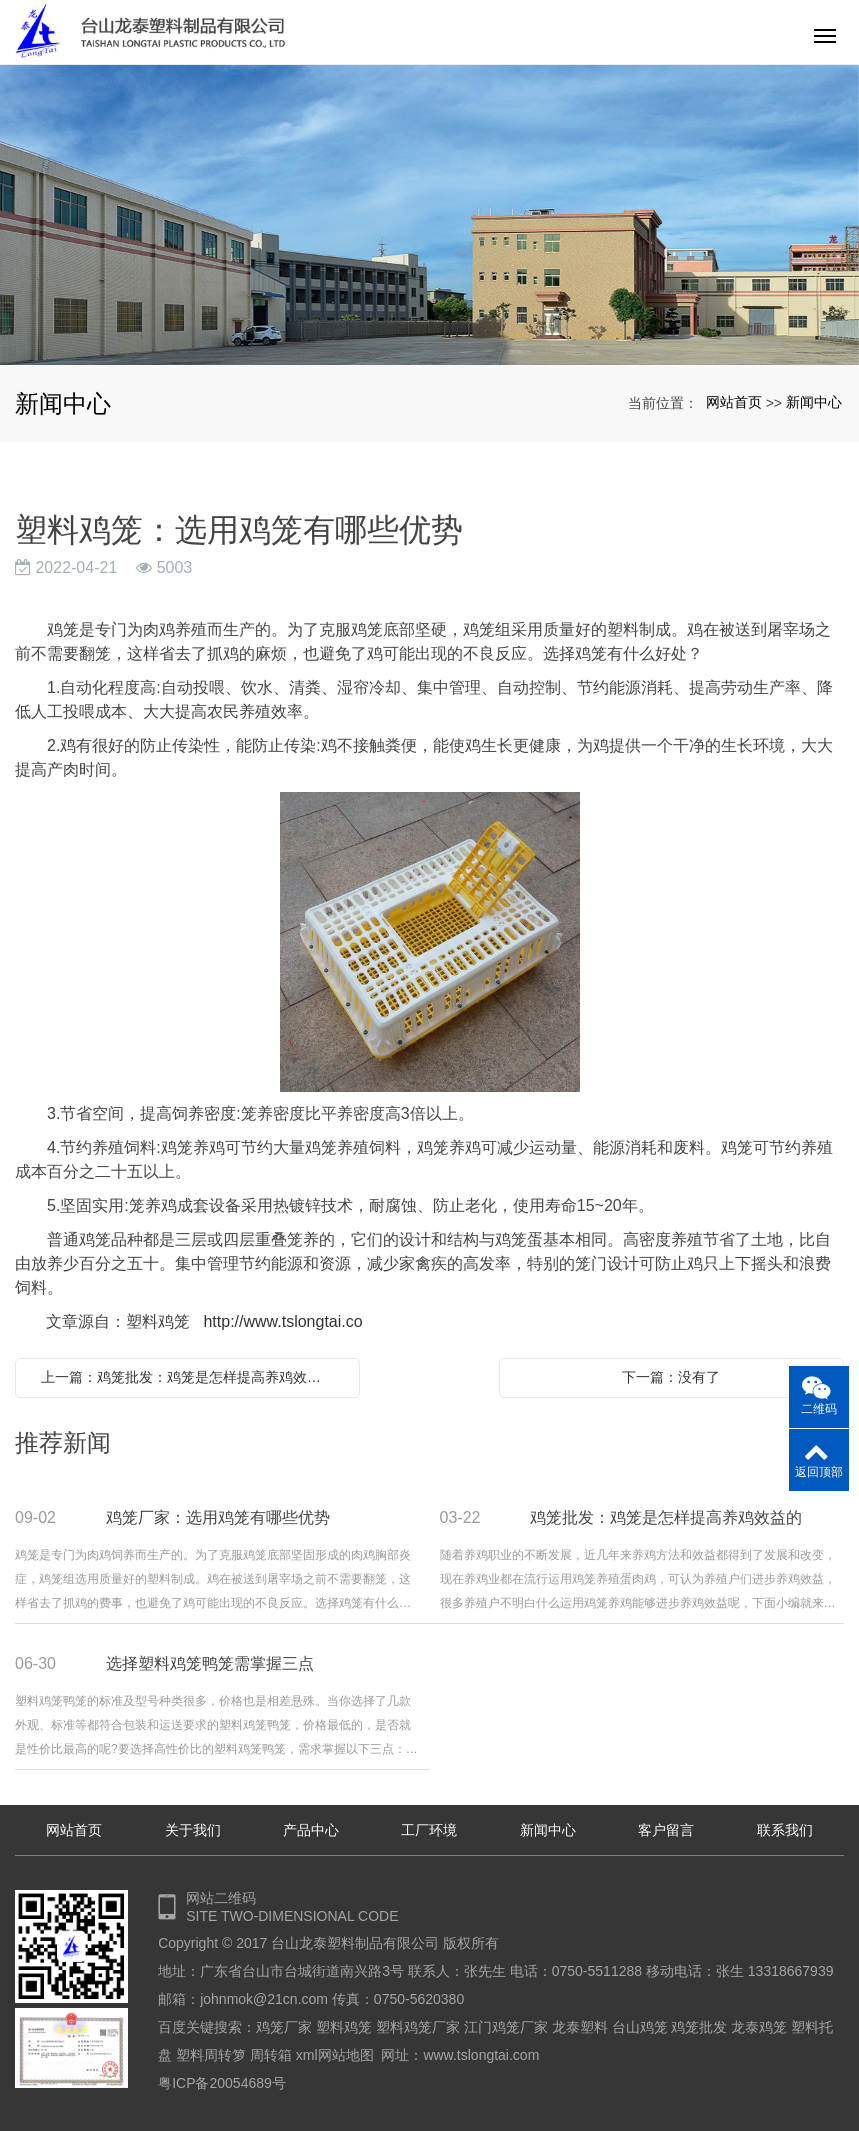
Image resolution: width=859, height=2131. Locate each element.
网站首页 (734, 402)
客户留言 (666, 1830)
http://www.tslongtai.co (282, 1321)
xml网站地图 (335, 2055)
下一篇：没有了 (671, 1377)
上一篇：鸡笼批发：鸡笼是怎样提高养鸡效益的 (188, 1377)
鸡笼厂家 (284, 2027)
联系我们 (785, 1830)
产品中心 (311, 1830)
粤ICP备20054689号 (222, 2083)
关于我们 (193, 1830)
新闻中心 (814, 402)
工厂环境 (429, 1830)
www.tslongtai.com (481, 2055)
